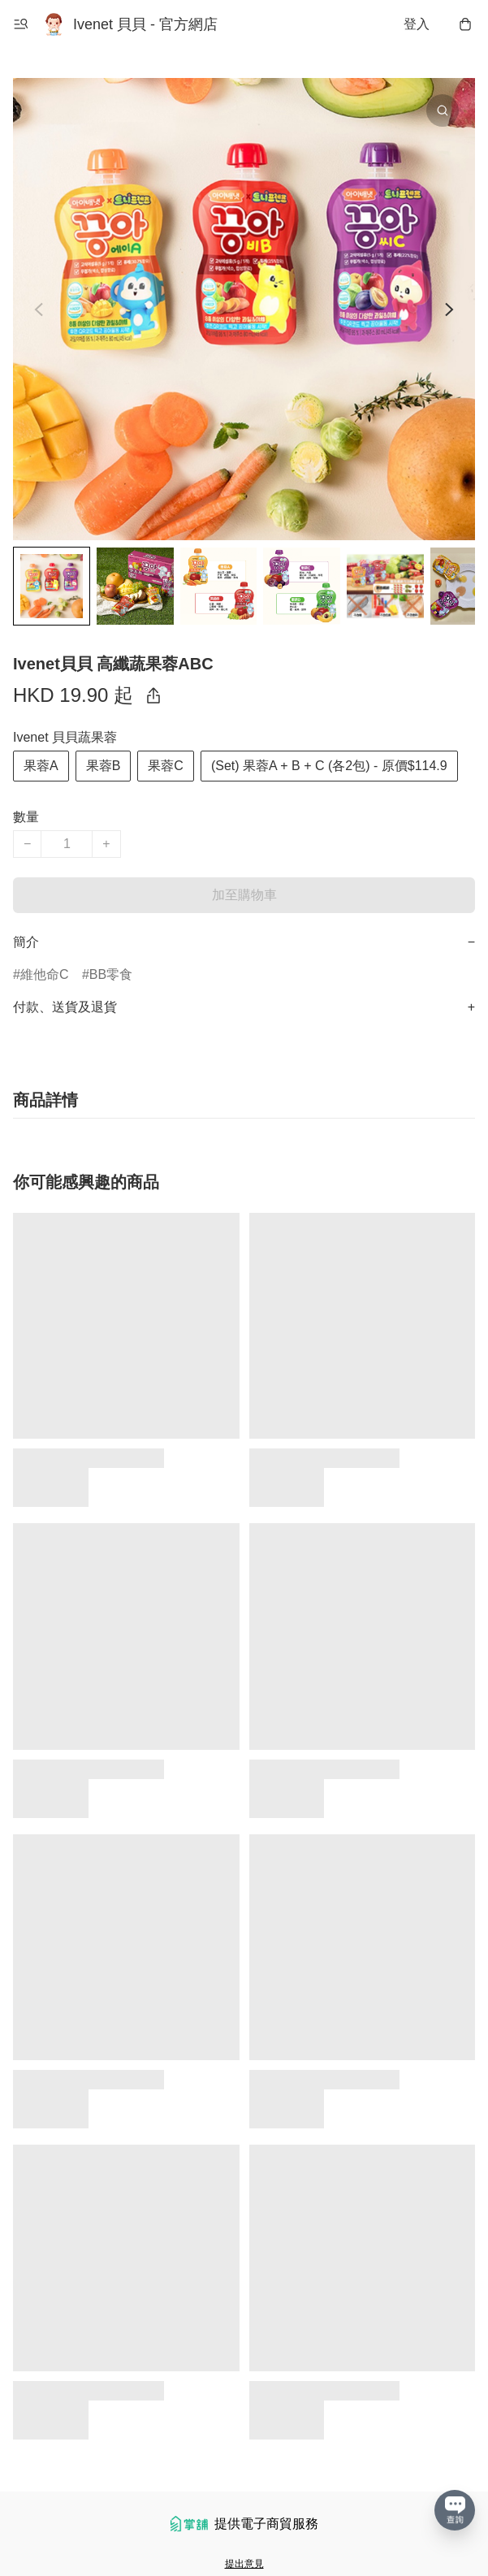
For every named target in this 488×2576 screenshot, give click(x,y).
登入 (417, 24)
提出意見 (244, 2564)
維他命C (44, 974)
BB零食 (110, 974)
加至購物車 (244, 895)
